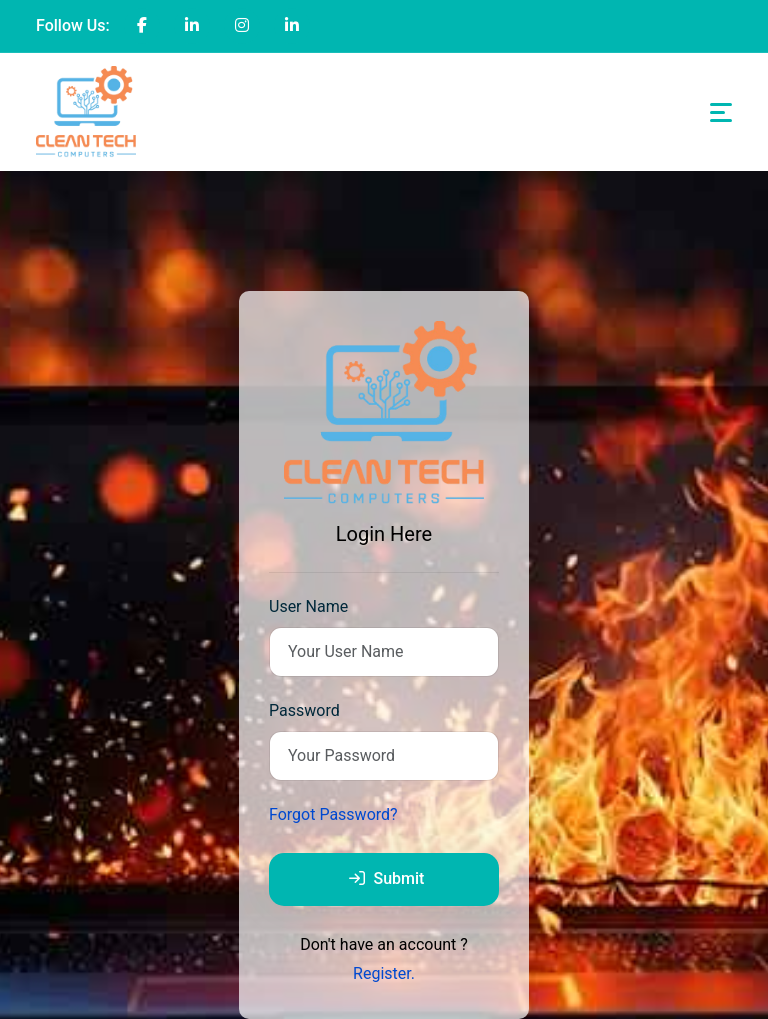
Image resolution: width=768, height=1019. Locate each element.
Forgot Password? (333, 814)
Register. (384, 973)
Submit (387, 878)
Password (304, 710)
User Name (308, 606)
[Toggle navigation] (721, 112)
